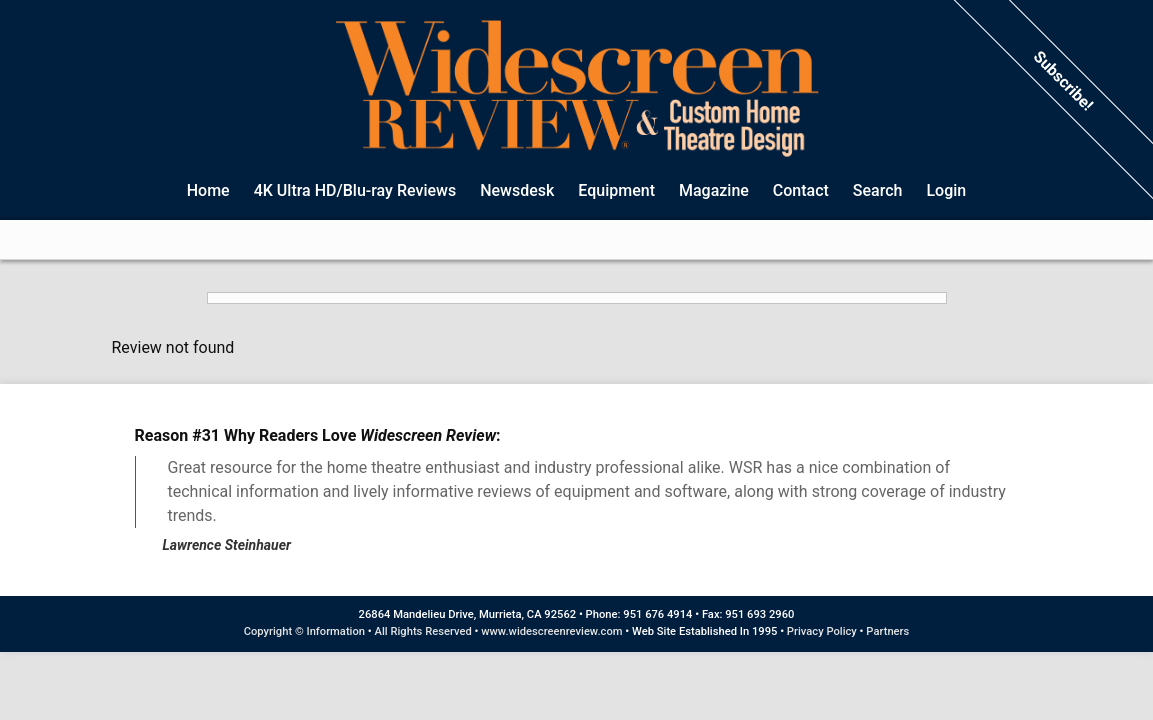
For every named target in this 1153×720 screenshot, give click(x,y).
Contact (801, 190)
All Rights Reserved (423, 631)
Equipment (616, 190)
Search (878, 190)
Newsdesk (517, 190)
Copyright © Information (304, 631)
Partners (887, 631)
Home (208, 190)
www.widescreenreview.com (551, 631)
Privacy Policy (822, 631)
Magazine (714, 190)
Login (946, 190)
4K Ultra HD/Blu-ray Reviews (355, 190)
